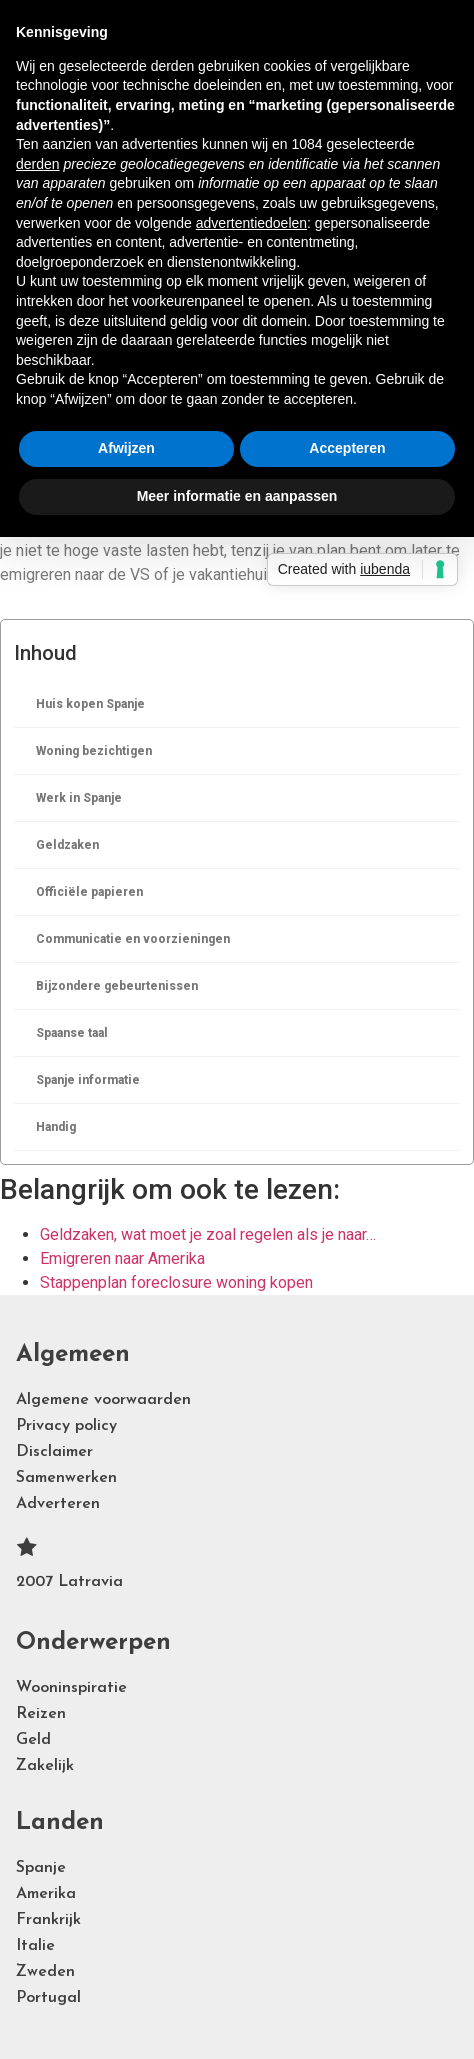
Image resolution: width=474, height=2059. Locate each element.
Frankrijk (48, 1920)
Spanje (41, 1868)
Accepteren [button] (347, 448)
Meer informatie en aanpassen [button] (237, 496)
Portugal (48, 1998)
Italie (35, 1946)
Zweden (45, 1972)
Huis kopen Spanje (90, 704)
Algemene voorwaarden (103, 1400)
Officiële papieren (89, 892)
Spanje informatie (88, 1080)
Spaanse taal (72, 1033)
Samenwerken (66, 1478)
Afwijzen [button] (126, 448)
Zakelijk (45, 1766)
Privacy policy (66, 1426)
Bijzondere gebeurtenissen (117, 986)
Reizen (41, 1714)
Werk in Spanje (79, 798)
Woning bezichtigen (94, 751)
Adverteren (58, 1504)
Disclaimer (54, 1452)
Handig (56, 1127)
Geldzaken (67, 845)
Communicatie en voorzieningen (133, 939)
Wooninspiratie (71, 1688)
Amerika (46, 1894)
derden (38, 164)
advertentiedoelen (251, 223)
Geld (33, 1740)
